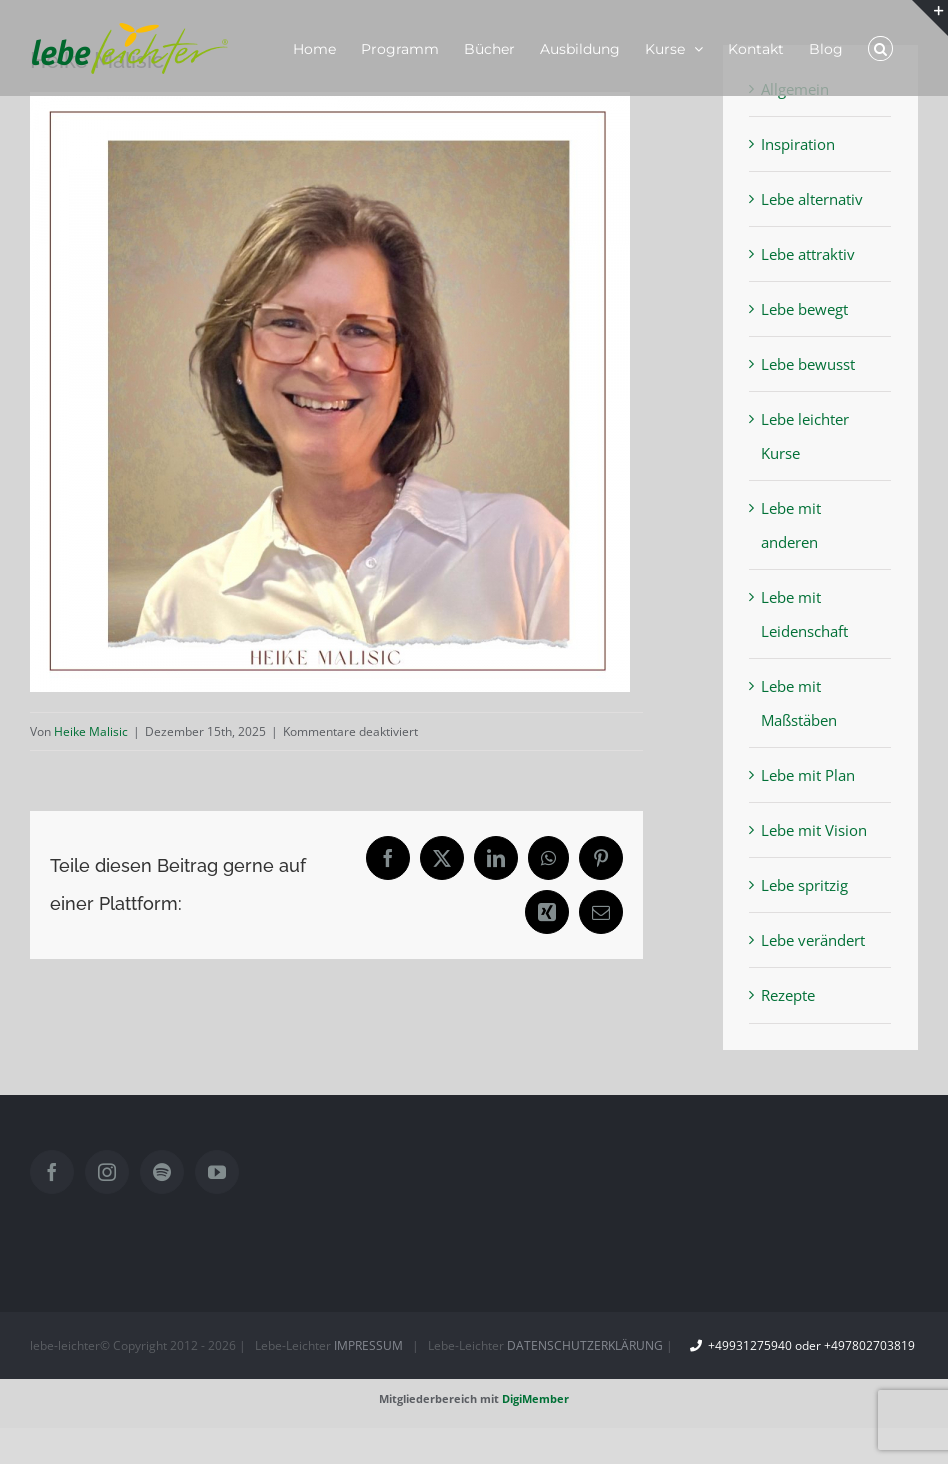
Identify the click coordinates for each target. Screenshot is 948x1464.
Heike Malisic (91, 731)
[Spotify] (162, 1172)
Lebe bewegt (804, 309)
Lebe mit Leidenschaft (804, 614)
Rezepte (788, 995)
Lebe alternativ (812, 199)
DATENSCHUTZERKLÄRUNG (585, 1345)
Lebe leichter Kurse (805, 436)
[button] (880, 48)
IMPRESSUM (368, 1345)
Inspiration (798, 144)
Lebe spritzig (804, 885)
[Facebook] (52, 1172)
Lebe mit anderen (791, 525)
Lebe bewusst (808, 364)
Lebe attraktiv (808, 254)
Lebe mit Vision (814, 830)
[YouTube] (217, 1172)
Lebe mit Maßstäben (799, 703)
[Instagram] (107, 1172)
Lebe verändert (813, 940)
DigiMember (535, 1398)
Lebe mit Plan (808, 775)
